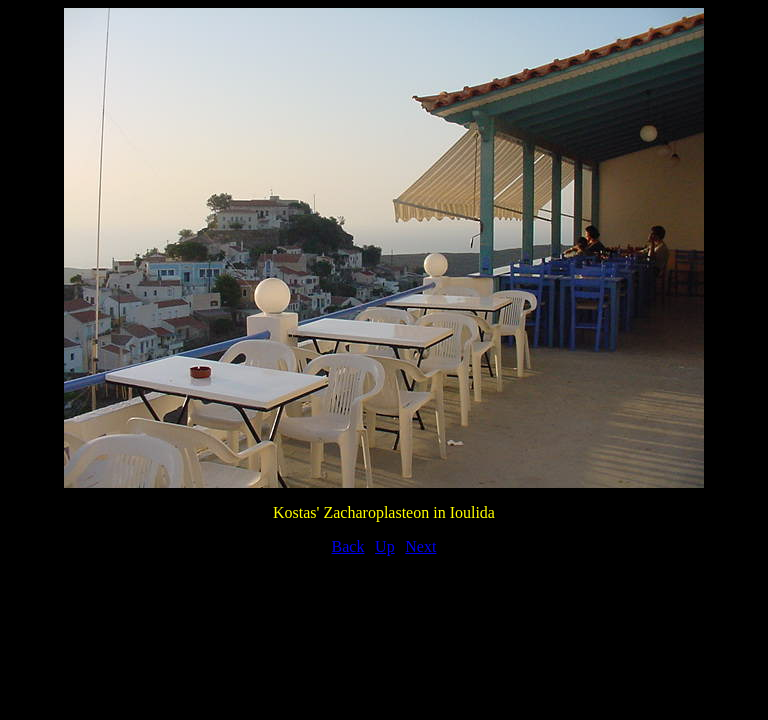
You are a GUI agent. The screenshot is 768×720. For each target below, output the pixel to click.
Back (348, 546)
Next (420, 546)
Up (385, 546)
